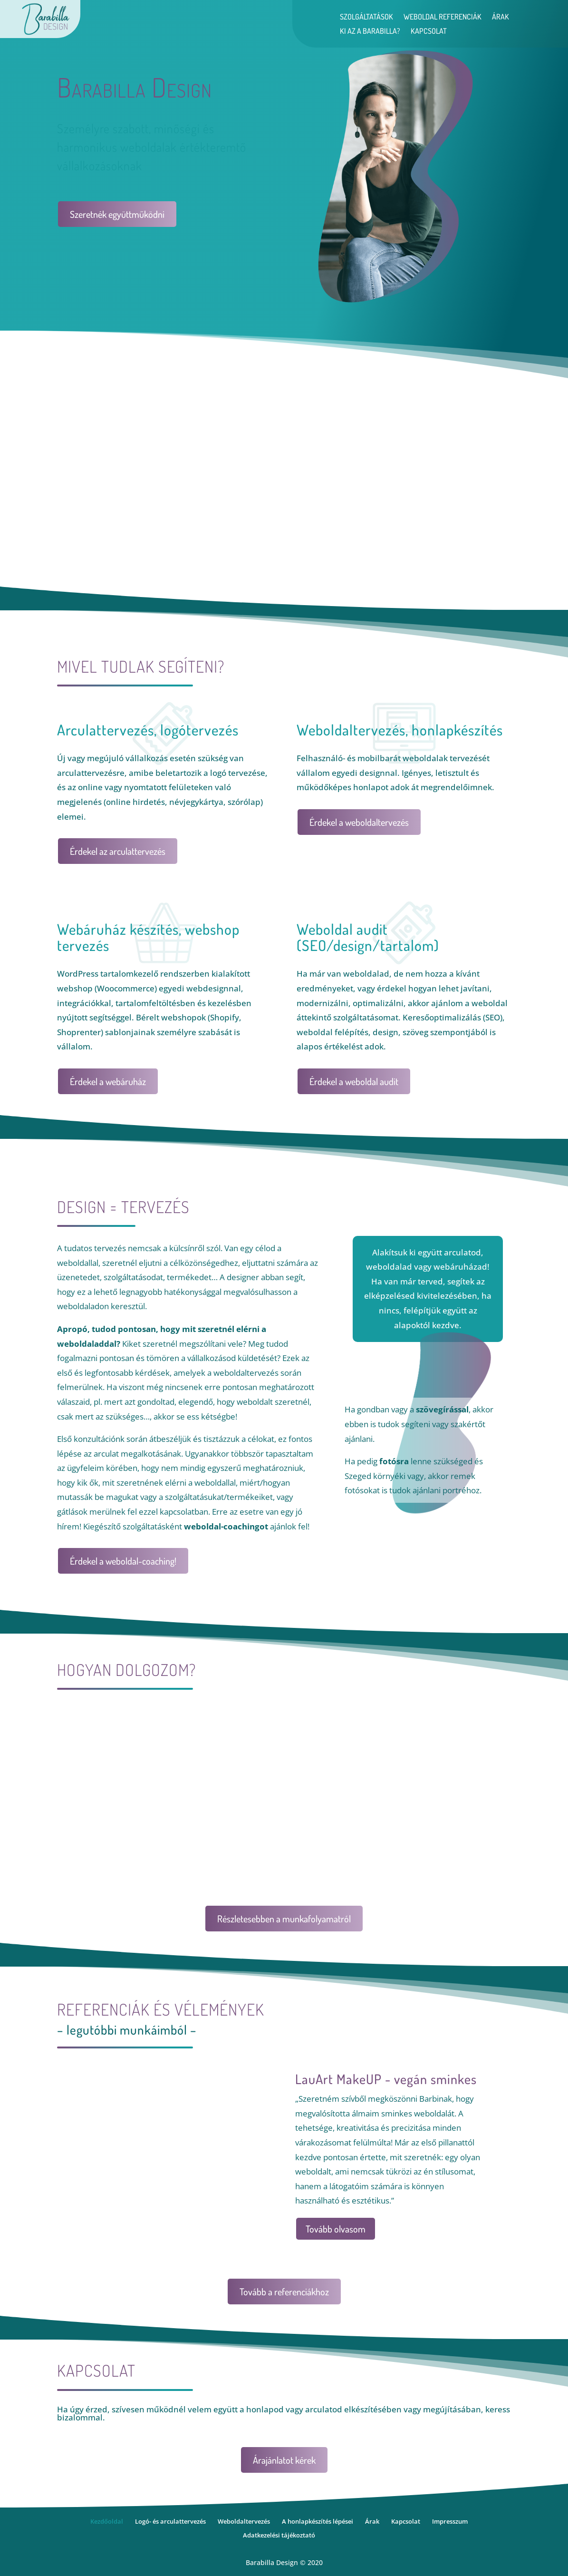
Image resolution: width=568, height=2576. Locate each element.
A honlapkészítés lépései (317, 2521)
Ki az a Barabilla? (370, 32)
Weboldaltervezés (244, 2521)
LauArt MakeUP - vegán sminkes (386, 2078)
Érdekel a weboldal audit (353, 1081)
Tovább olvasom (336, 2229)
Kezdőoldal (106, 2521)
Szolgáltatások (366, 17)
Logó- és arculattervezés (170, 2521)
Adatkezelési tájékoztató (279, 2535)
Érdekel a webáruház (108, 1081)
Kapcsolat (429, 32)
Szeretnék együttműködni (117, 214)
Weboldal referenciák (442, 17)
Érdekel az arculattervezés (117, 851)
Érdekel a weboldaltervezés (359, 822)
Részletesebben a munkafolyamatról (284, 1918)
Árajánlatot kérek (284, 2460)
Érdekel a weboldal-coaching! (123, 1561)
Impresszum (450, 2521)
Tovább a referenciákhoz (284, 2291)
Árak (500, 17)
